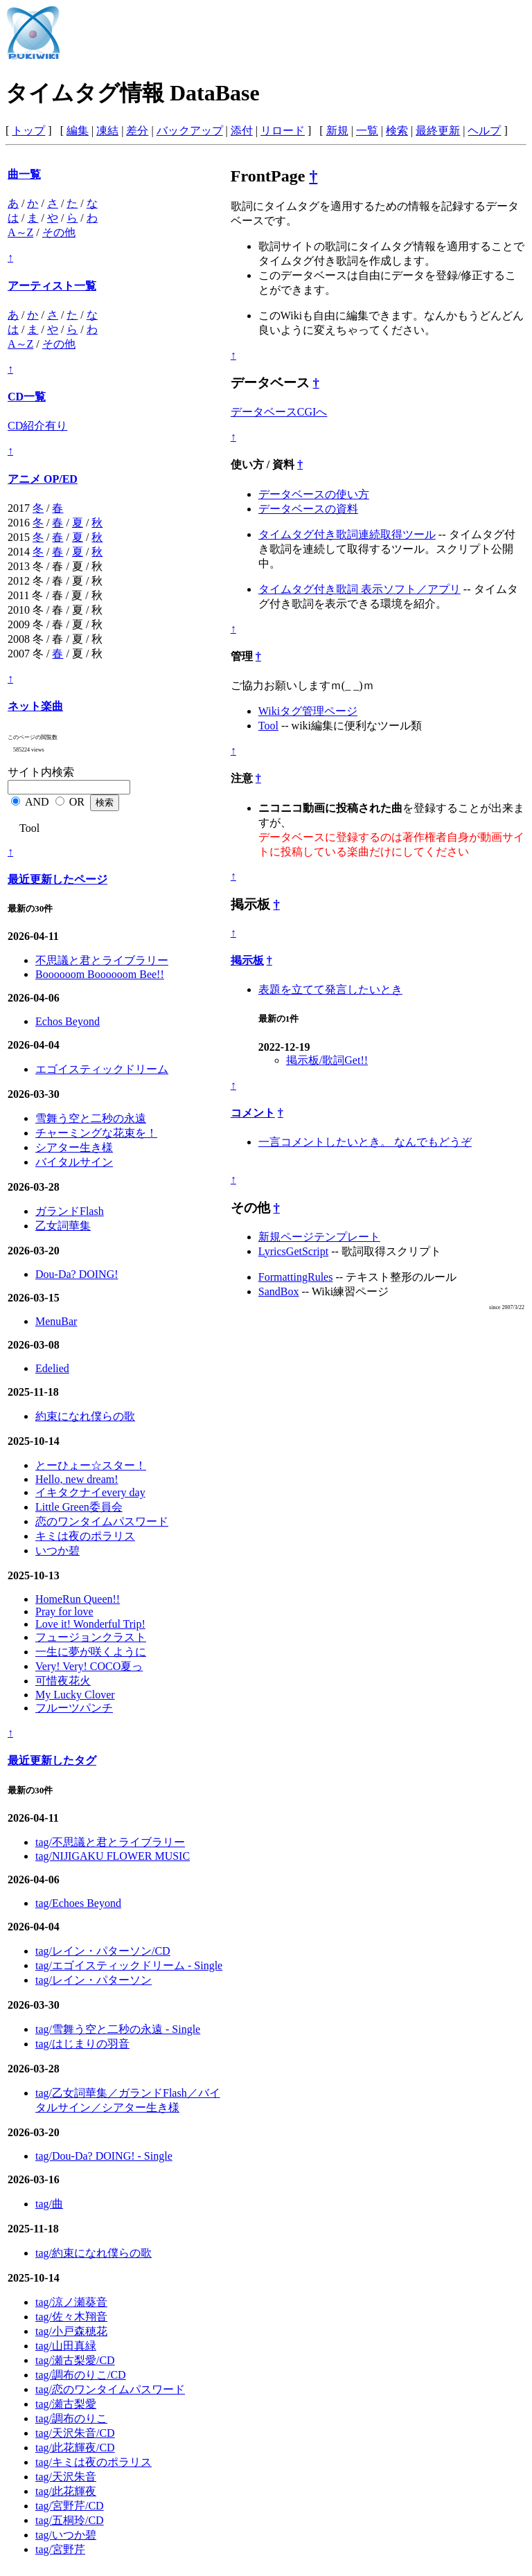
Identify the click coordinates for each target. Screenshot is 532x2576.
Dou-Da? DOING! (76, 1274)
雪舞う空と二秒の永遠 (90, 1118)
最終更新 (438, 130)
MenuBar (56, 1321)
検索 (397, 130)
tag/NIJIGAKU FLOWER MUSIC (112, 1856)
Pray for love (64, 1611)
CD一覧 (27, 396)
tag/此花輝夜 (65, 2491)
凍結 (107, 130)
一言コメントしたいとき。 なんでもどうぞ (365, 1142)
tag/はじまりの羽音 (82, 2044)
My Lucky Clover (75, 1694)
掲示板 (247, 960)
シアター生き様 (74, 1147)
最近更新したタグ (52, 1760)
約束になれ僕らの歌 (85, 1416)
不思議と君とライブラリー (101, 960)
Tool (268, 725)
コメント (253, 1113)
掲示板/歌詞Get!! (327, 1060)
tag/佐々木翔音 (71, 2316)
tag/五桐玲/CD (69, 2520)
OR (77, 802)
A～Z (20, 232)
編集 (77, 130)
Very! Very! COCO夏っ (89, 1666)
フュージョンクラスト (90, 1637)
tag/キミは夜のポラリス (93, 2462)
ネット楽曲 (35, 706)
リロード (282, 130)
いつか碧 (57, 1550)
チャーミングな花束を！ (96, 1133)
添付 (242, 130)
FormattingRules (295, 1277)
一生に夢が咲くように (90, 1652)
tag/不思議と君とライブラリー (110, 1842)
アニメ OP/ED (43, 479)
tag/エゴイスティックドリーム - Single (128, 1965)
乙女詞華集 (63, 1226)
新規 (337, 130)
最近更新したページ (57, 879)
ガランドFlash (69, 1211)
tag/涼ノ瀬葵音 (71, 2302)
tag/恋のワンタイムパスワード (110, 2389)
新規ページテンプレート (319, 1237)
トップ (28, 130)
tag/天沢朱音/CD (75, 2433)
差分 (137, 130)
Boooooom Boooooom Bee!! (99, 974)
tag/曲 (49, 2204)
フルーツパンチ (74, 1708)
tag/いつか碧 (65, 2535)
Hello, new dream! (76, 1479)
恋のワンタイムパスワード (101, 1521)
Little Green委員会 (79, 1507)
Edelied (52, 1368)
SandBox (278, 1291)
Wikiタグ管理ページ (307, 711)
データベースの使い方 (313, 494)
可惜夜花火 (63, 1681)
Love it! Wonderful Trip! (90, 1624)
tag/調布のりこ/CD (80, 2375)
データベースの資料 (308, 509)
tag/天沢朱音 (65, 2476)
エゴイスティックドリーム (101, 1069)
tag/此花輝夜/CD (75, 2447)
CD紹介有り (37, 426)
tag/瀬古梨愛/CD (75, 2360)
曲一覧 (24, 174)
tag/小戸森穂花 (71, 2331)
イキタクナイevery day (90, 1492)
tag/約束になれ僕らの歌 (93, 2253)
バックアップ (190, 130)
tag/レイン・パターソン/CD (102, 1951)
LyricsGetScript (293, 1251)
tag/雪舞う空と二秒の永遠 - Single (117, 2029)
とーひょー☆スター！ (90, 1465)
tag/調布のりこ (71, 2418)
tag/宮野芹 (60, 2549)
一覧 (367, 130)
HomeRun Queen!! (77, 1599)
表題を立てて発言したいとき (330, 989)
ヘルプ (484, 130)
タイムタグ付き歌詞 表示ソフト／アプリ (359, 589)
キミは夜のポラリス (85, 1536)
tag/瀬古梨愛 (65, 2404)
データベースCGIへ (279, 412)
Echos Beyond (67, 1021)
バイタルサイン (74, 1162)
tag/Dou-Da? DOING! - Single (103, 2156)
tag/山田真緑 (65, 2346)
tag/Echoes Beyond (78, 1903)
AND (37, 802)
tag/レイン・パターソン (93, 1980)
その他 (59, 232)
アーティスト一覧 (52, 286)
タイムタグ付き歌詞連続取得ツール (347, 534)
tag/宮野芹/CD (69, 2506)
